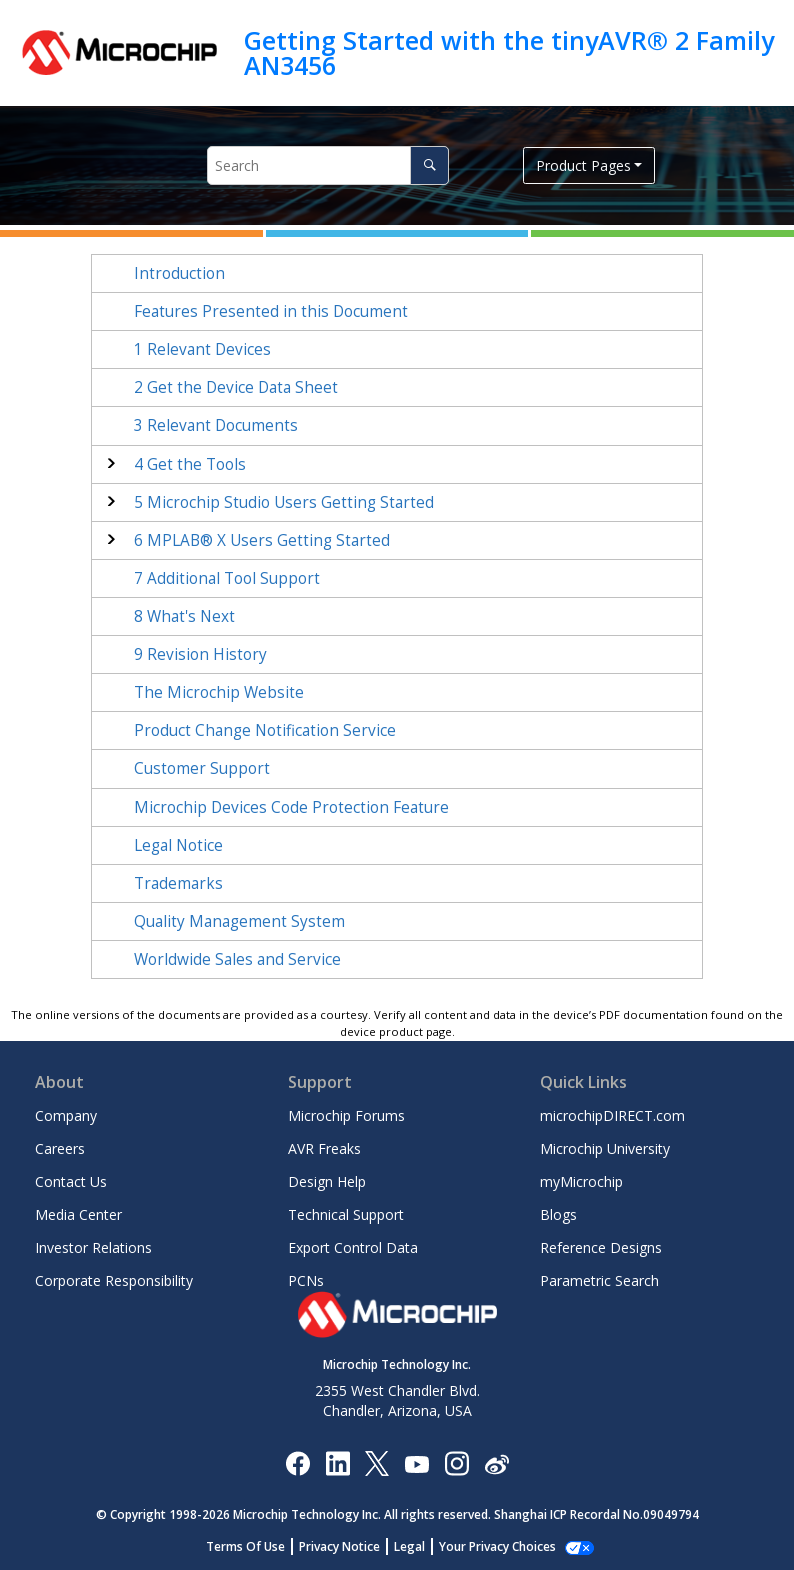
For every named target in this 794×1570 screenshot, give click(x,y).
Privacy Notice (339, 1546)
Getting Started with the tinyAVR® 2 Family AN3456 (509, 52)
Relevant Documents (216, 425)
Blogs (558, 1214)
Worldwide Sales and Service (237, 959)
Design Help (327, 1181)
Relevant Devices (202, 349)
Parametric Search (599, 1280)
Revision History (200, 654)
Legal (409, 1546)
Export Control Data (353, 1247)
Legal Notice (178, 845)
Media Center (78, 1214)
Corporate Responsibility (114, 1280)
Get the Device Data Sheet (236, 387)
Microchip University (605, 1148)
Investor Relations (93, 1247)
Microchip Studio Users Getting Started (284, 502)
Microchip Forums (346, 1115)
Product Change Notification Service (265, 730)
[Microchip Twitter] (377, 1462)
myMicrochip (581, 1181)
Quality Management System (239, 921)
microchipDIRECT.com (612, 1115)
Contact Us (71, 1181)
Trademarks (178, 883)
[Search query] (328, 165)
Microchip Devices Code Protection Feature (291, 807)
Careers (60, 1148)
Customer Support (202, 768)
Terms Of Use (245, 1546)
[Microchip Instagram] (456, 1462)
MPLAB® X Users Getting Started (262, 540)
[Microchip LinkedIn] (337, 1462)
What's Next (184, 616)
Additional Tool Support (227, 578)
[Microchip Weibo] (496, 1462)
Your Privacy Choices (497, 1546)
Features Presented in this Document (271, 311)
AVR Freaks (324, 1148)
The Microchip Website (219, 692)
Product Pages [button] (583, 165)
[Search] (429, 165)
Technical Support (346, 1214)
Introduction (179, 273)
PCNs (306, 1280)
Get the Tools (190, 464)
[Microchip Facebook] (297, 1462)
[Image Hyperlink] (416, 1462)
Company (66, 1115)
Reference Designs (601, 1247)
